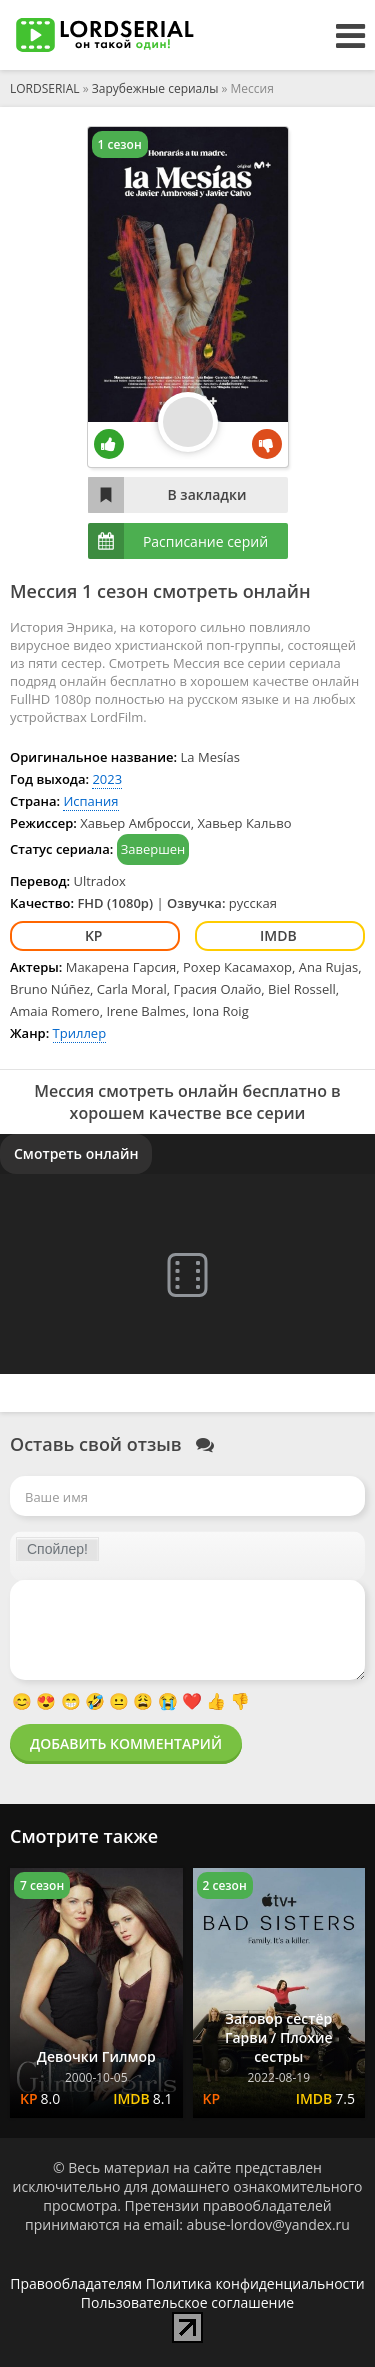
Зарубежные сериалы (155, 88)
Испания (90, 801)
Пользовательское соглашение (187, 2302)
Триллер (80, 1033)
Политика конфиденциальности (255, 2283)
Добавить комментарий (126, 1743)
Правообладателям (76, 2283)
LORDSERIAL (45, 88)
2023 (107, 779)
